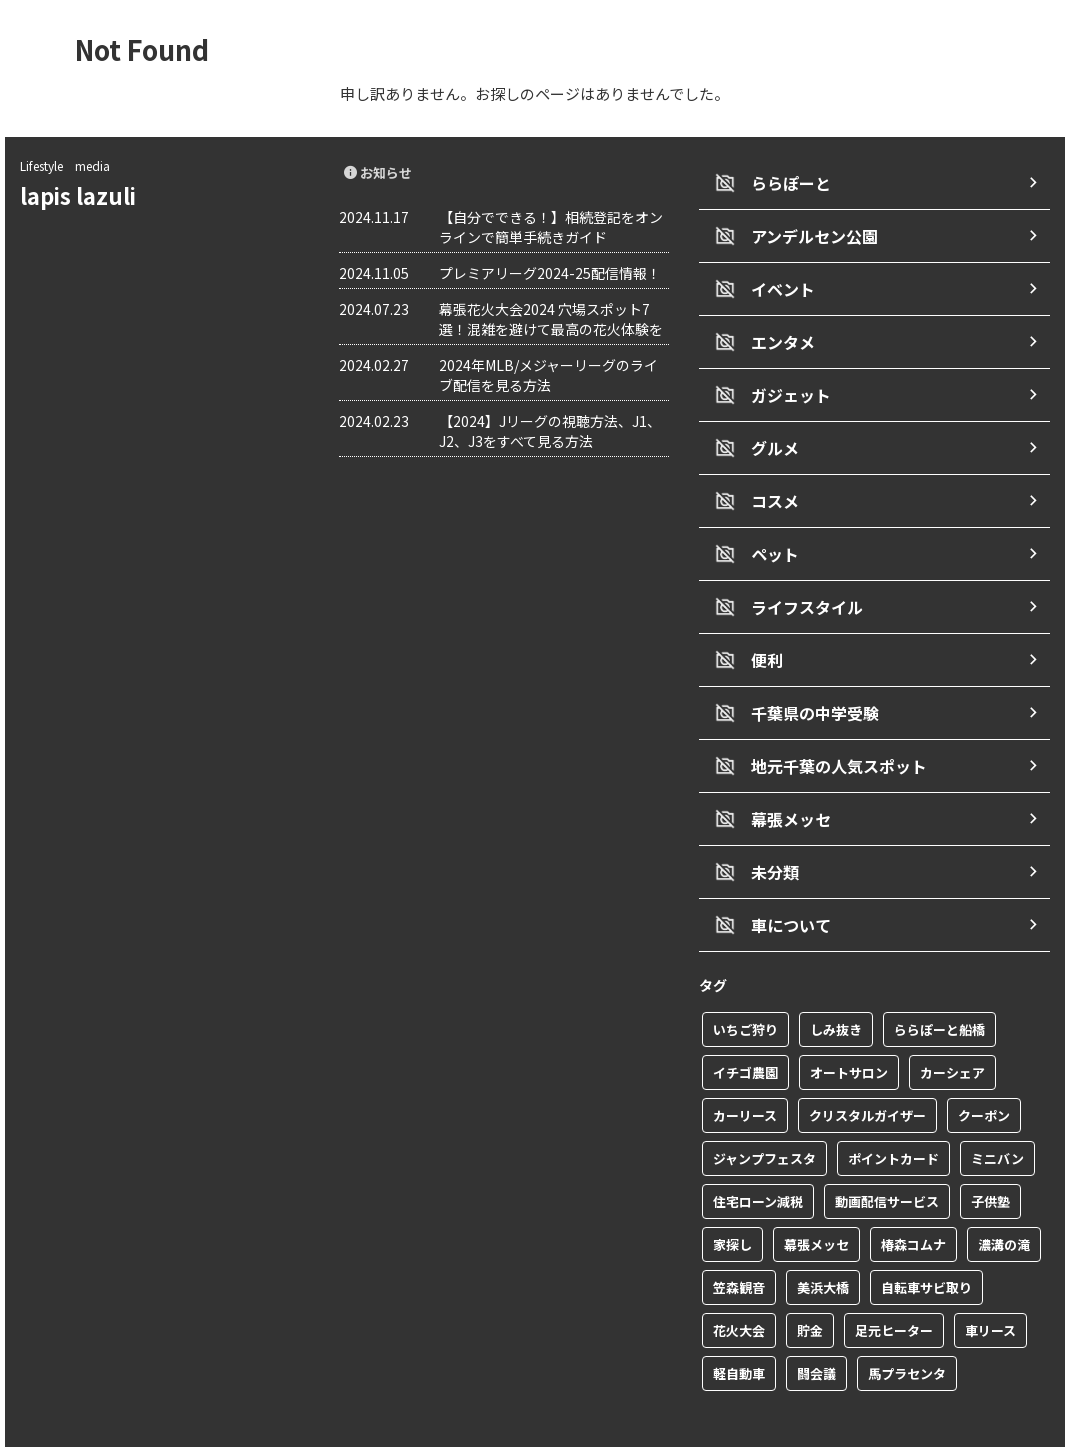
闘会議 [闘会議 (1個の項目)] (816, 1325)
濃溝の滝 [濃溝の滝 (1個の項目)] (1004, 1196)
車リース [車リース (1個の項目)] (990, 1282)
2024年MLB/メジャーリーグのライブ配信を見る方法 (548, 375)
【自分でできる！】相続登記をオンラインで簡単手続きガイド (551, 227)
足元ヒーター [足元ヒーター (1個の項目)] (894, 1282)
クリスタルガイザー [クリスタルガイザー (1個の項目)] (867, 1067)
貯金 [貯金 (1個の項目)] (810, 1282)
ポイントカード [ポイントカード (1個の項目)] (893, 1110)
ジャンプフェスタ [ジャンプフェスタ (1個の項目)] (764, 1110)
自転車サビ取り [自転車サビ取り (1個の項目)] (926, 1239)
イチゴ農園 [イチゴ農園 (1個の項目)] (745, 1024)
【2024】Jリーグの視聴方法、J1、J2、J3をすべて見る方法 (550, 431)
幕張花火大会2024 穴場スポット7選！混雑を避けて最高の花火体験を (551, 319)
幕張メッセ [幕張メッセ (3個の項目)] (816, 1196)
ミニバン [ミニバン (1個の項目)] (997, 1110)
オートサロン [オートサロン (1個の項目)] (849, 1024)
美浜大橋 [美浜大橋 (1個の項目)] (823, 1239)
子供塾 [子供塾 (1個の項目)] (990, 1153)
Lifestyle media (65, 165)
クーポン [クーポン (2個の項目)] (984, 1067)
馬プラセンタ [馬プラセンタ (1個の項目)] (907, 1325)
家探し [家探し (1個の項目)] (732, 1196)
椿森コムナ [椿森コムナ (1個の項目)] (913, 1196)
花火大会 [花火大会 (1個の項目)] (739, 1282)
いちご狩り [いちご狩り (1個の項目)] (745, 981)
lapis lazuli (89, 195)
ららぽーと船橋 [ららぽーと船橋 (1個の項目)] (939, 981)
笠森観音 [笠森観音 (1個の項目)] (739, 1239)
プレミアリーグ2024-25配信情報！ (550, 273)
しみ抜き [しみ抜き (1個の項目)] (836, 981)
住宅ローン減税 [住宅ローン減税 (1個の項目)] (758, 1153)
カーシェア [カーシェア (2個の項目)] (952, 1024)
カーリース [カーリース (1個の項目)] (745, 1067)
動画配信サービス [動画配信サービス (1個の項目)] (887, 1153)
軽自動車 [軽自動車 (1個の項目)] (739, 1325)
